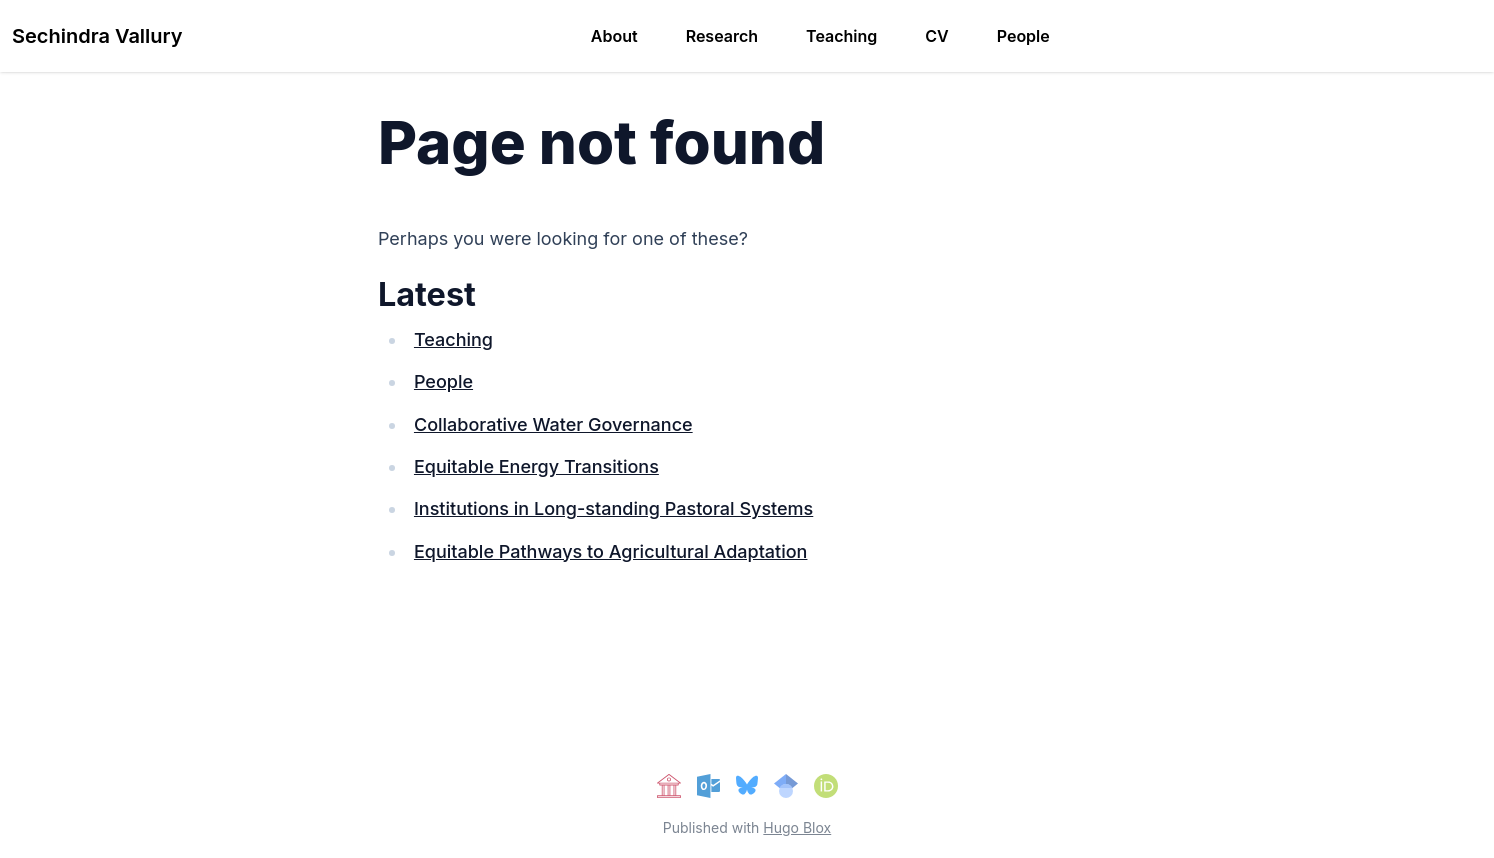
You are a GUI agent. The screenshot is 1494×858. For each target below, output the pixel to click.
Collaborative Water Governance (553, 424)
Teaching (841, 36)
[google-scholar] (786, 786)
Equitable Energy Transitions (536, 466)
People (1023, 36)
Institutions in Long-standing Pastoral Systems (613, 508)
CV (936, 36)
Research (722, 36)
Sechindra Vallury (97, 36)
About (614, 36)
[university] (669, 786)
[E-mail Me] (709, 786)
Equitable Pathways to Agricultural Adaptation (611, 551)
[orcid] (826, 786)
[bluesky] (746, 786)
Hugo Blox (797, 827)
